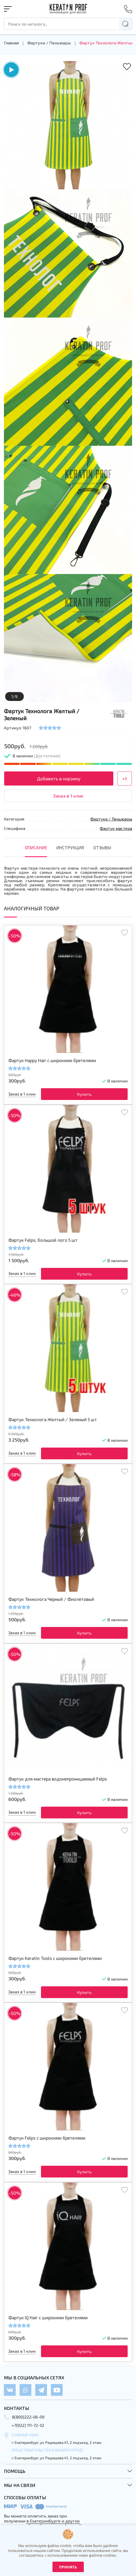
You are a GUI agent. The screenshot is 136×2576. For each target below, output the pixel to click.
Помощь (14, 2471)
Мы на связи (19, 2485)
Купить (84, 1094)
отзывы (102, 847)
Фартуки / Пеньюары (49, 43)
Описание (36, 847)
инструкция (70, 847)
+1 (124, 778)
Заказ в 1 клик (68, 796)
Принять (68, 2567)
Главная (11, 43)
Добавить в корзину (59, 778)
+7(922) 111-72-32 (28, 2425)
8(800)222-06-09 (28, 2416)
